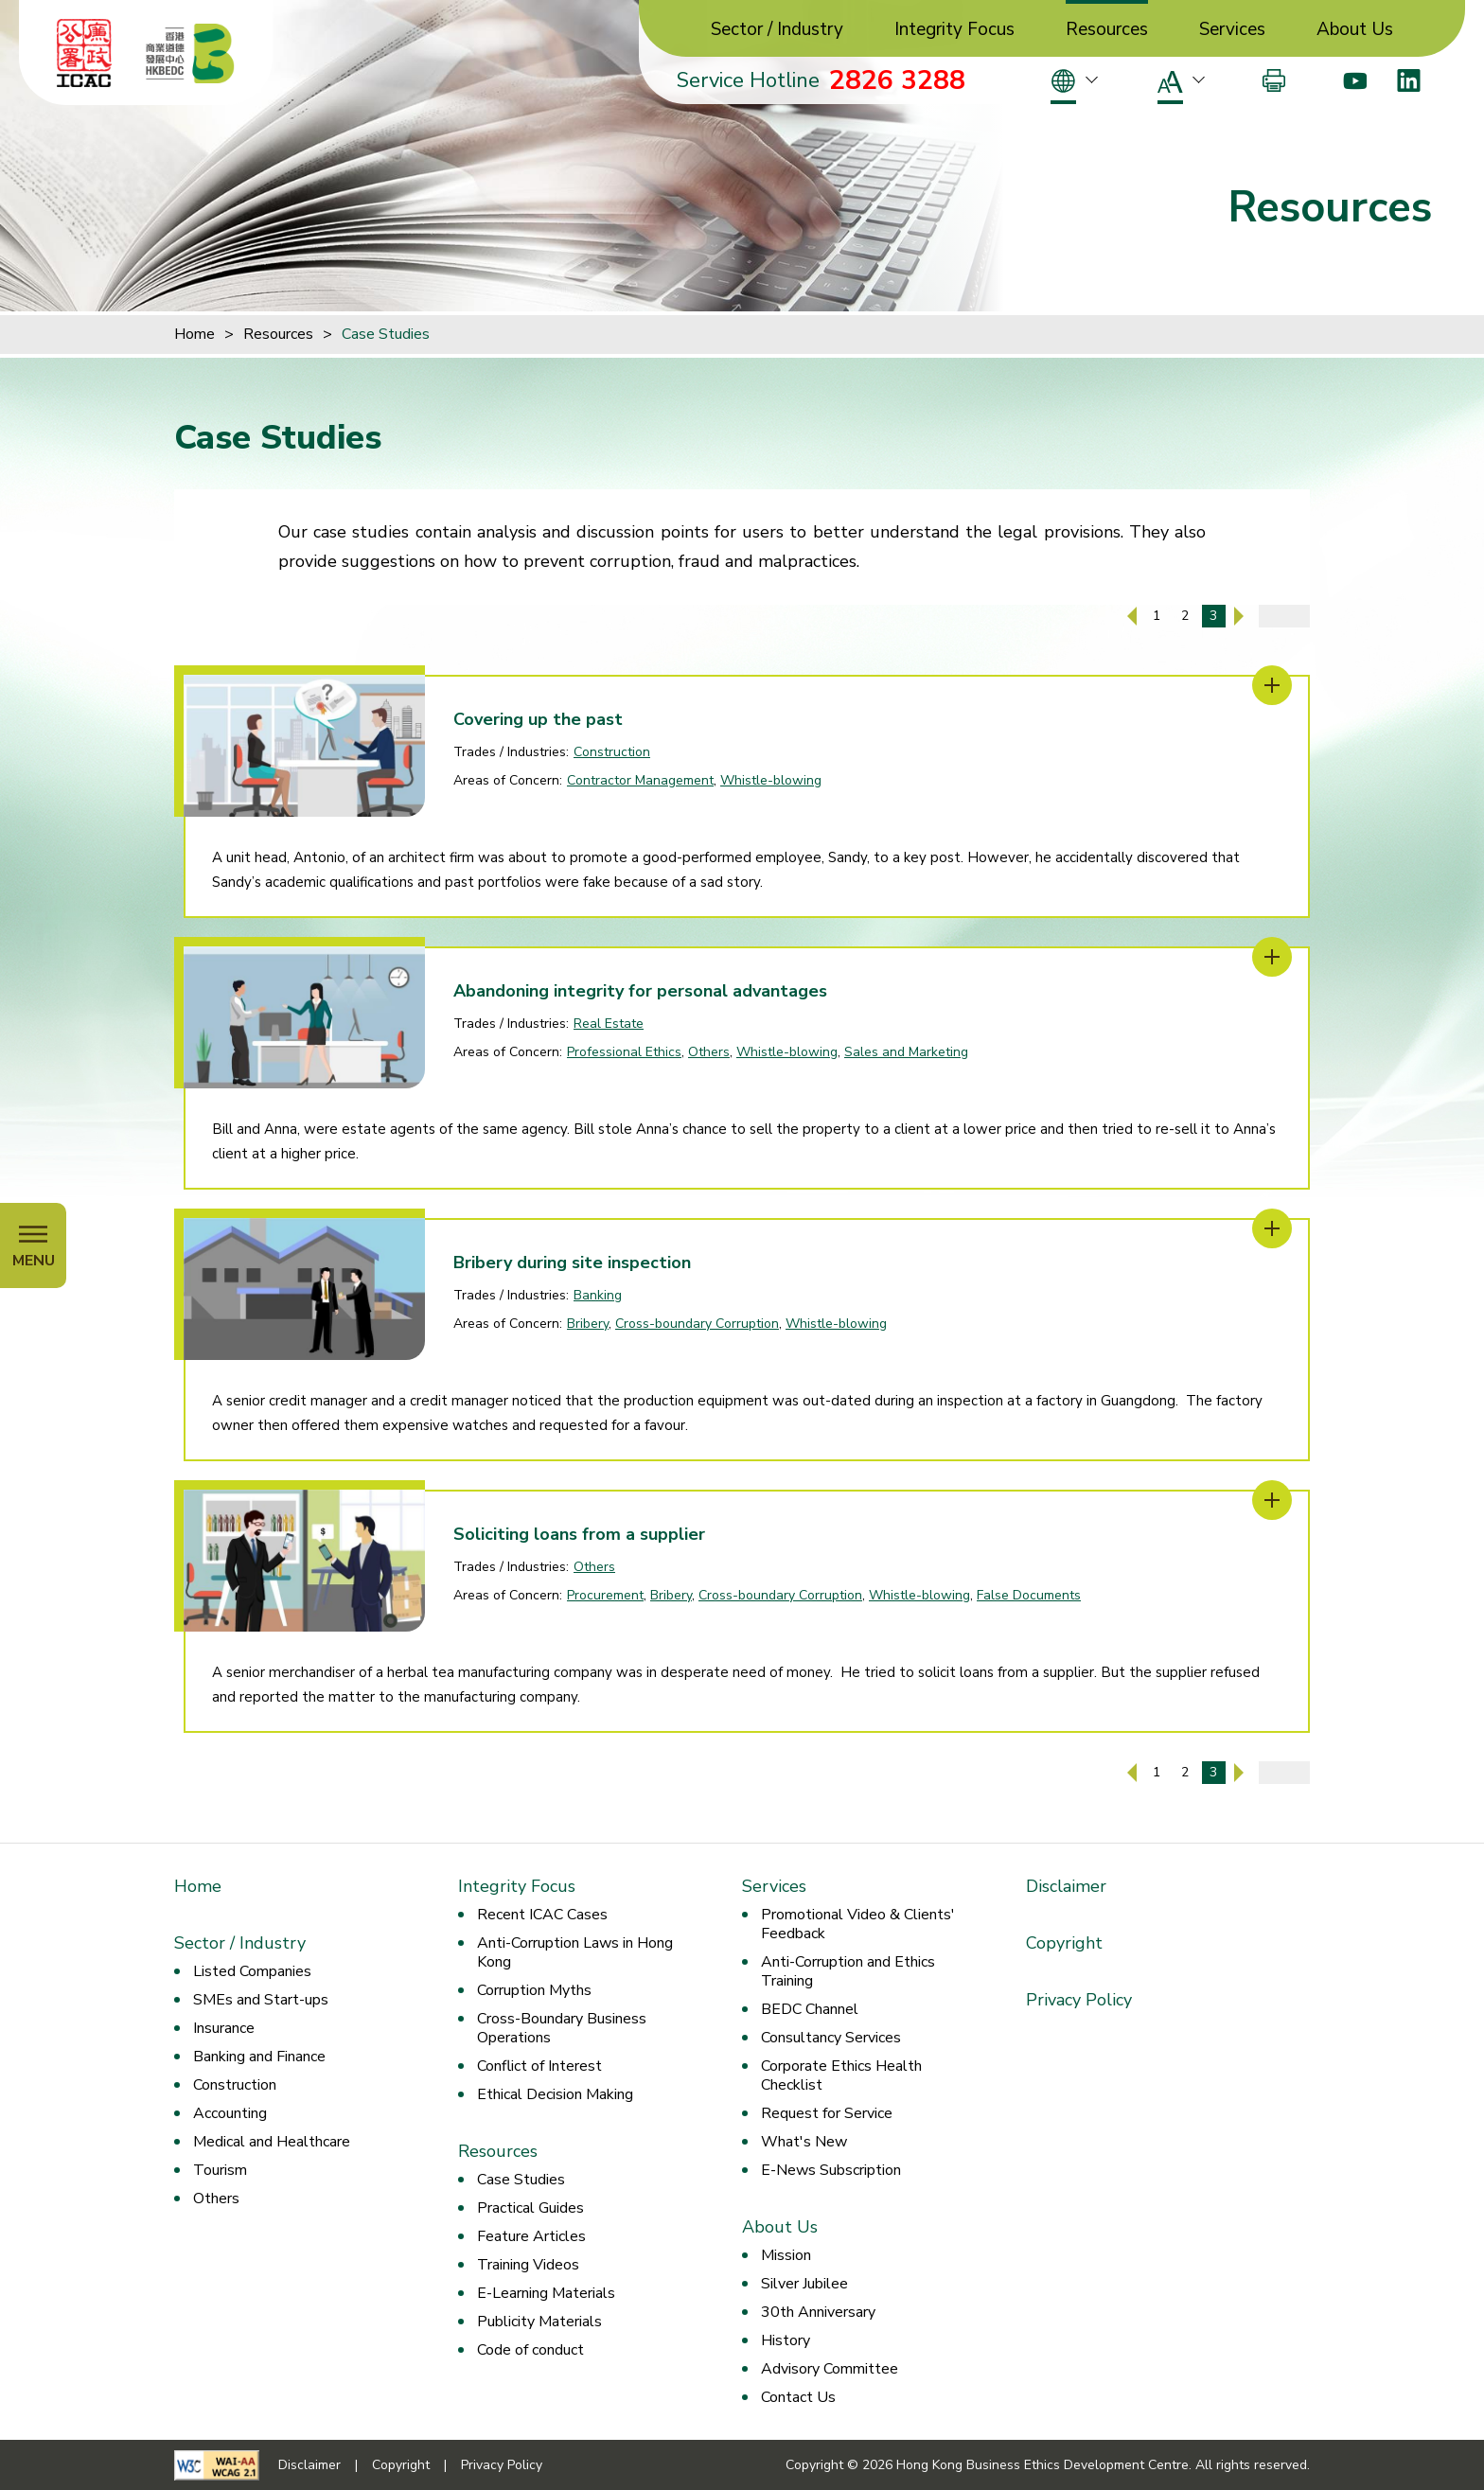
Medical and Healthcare (271, 2141)
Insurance (224, 2028)
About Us (1354, 30)
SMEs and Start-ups (260, 1999)
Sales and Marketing (906, 1052)
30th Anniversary (818, 2312)
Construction (612, 752)
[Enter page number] (1284, 616)
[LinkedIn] (1409, 80)
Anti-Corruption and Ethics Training (848, 1971)
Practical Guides (530, 2208)
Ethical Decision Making (555, 2094)
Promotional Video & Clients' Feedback (858, 1924)
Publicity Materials (539, 2321)
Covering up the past (538, 719)
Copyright (1064, 1943)
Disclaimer (1066, 1886)
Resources (1107, 30)
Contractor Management (640, 780)
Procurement (605, 1595)
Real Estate (609, 1024)
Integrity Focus (954, 30)
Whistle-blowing (771, 780)
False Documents (1029, 1595)
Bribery (588, 1324)
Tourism (220, 2170)
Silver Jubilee (804, 2283)
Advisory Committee (829, 2368)
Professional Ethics (624, 1052)
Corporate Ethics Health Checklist (841, 2075)
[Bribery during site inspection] (1272, 1228)
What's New (804, 2141)
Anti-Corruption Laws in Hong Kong (575, 1952)
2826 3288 (897, 80)
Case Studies (386, 334)
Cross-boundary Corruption (697, 1324)
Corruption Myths (534, 1990)
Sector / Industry (777, 30)
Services (1232, 30)
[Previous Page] (1132, 616)
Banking (598, 1295)
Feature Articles (531, 2236)
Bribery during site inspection (572, 1262)
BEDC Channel (809, 2009)
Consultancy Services (831, 2037)
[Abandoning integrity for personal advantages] (1272, 957)
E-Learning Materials (546, 2293)
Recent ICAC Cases (542, 1914)
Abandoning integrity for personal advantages (640, 991)
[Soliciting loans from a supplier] (1272, 1500)
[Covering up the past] (1272, 685)
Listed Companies (252, 1971)
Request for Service (826, 2113)
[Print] (1274, 80)
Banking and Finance (259, 2056)
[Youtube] (1355, 80)
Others (709, 1052)
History (785, 2340)
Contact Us (798, 2397)
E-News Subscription (831, 2170)
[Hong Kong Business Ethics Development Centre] (190, 53)
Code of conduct (530, 2349)
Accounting (230, 2113)
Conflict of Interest (539, 2066)
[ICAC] (84, 53)
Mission (786, 2255)
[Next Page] (1239, 616)
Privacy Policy (1079, 1999)
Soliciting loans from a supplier (579, 1534)
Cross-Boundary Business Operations (561, 2028)
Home (194, 334)
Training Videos (528, 2264)
